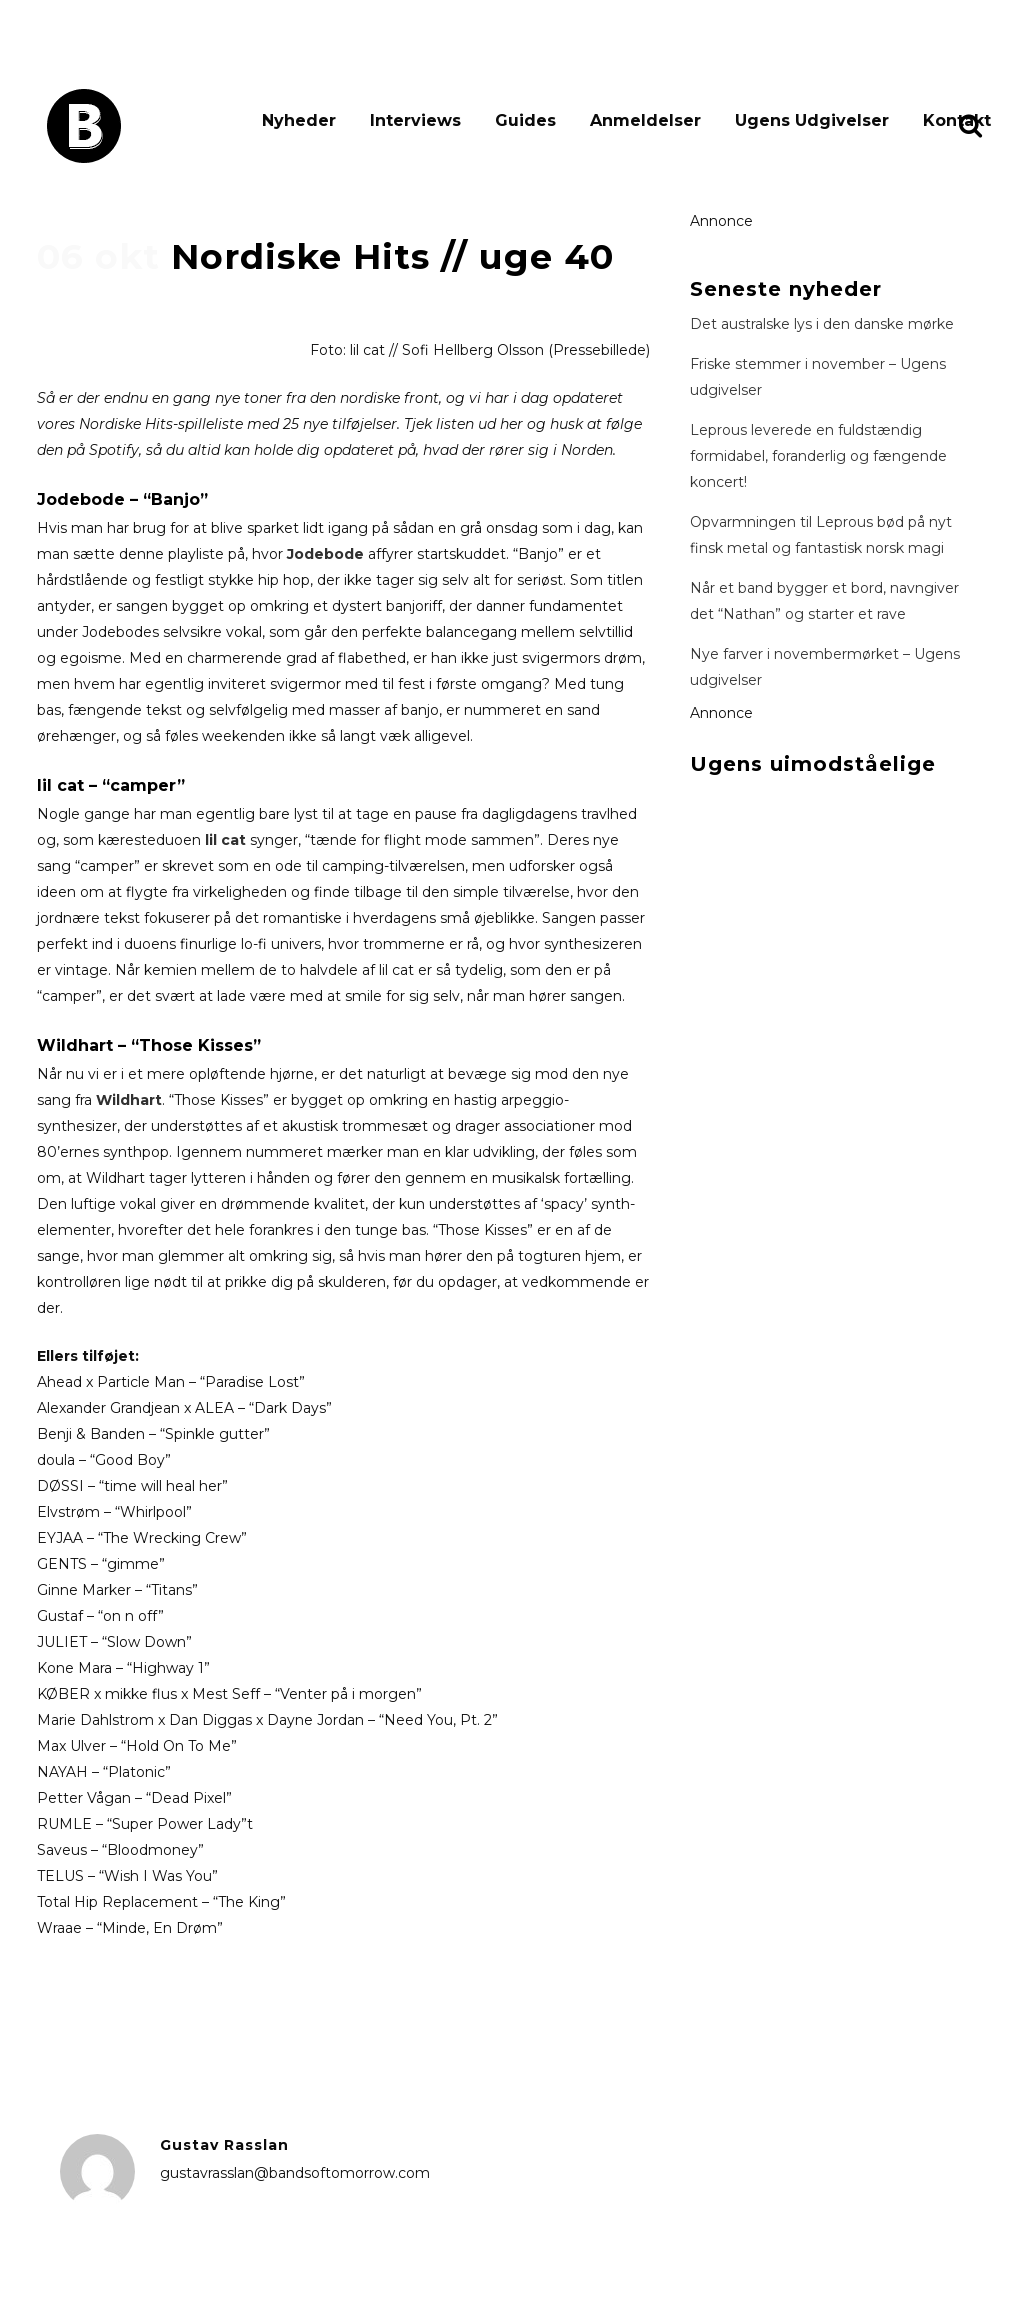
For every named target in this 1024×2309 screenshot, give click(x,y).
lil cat (225, 840)
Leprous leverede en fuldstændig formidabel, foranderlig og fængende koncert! (818, 456)
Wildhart (129, 1100)
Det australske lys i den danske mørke (822, 324)
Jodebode (325, 554)
